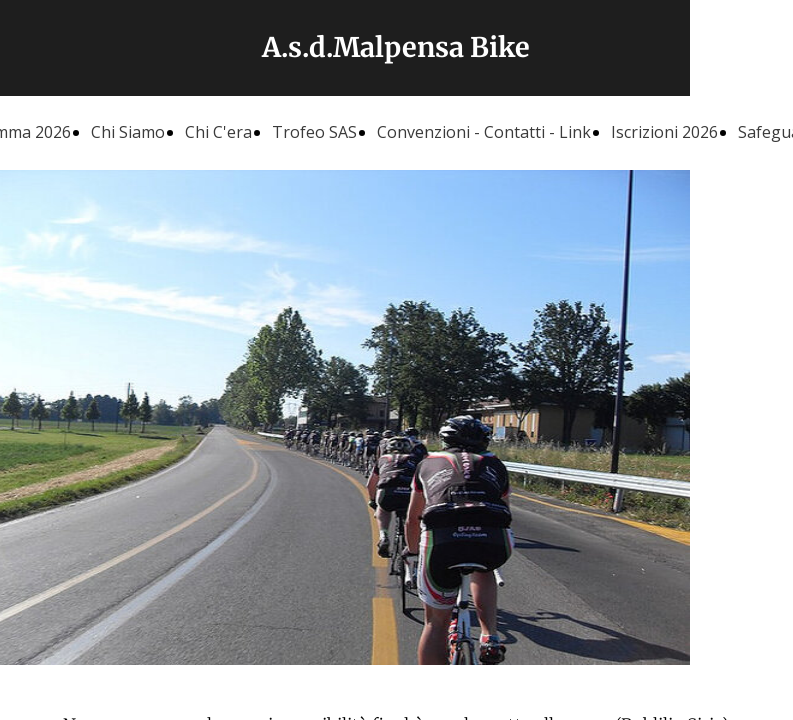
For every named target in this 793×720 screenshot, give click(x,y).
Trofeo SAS (314, 132)
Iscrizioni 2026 (664, 132)
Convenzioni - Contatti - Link (484, 132)
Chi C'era (218, 132)
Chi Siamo (128, 132)
